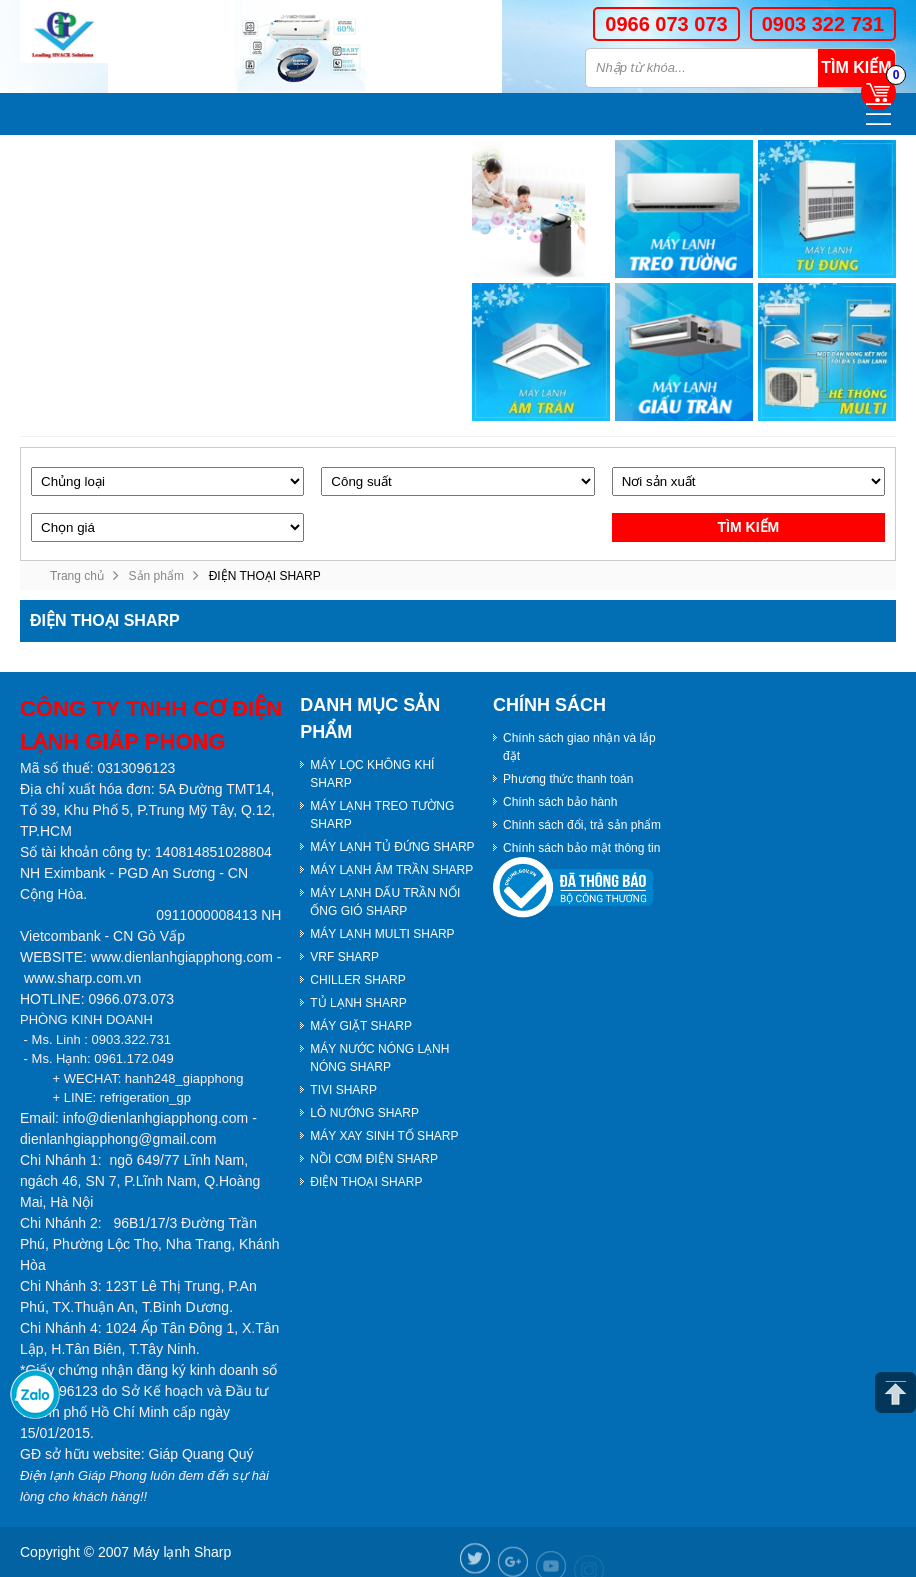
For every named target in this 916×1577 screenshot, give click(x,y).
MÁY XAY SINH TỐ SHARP (384, 1136)
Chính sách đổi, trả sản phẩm (582, 825)
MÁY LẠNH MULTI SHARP (382, 934)
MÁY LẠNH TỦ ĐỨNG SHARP (392, 847)
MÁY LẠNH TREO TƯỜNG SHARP (382, 815)
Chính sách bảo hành (560, 802)
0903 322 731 (823, 24)
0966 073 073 (666, 24)
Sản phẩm (156, 576)
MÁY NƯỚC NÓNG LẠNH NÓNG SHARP (379, 1058)
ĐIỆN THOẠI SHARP (366, 1182)
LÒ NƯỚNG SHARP (364, 1113)
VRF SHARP (344, 957)
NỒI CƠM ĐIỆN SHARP (374, 1159)
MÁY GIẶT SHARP (361, 1026)
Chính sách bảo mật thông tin (581, 848)
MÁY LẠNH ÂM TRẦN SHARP (391, 870)
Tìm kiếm (856, 67)
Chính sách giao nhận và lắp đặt (579, 747)
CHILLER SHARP (357, 980)
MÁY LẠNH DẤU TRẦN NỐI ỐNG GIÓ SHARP (385, 902)
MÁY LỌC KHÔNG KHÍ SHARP (372, 774)
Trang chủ (77, 576)
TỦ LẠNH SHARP (358, 1003)
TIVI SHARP (343, 1090)
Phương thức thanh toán (568, 779)
